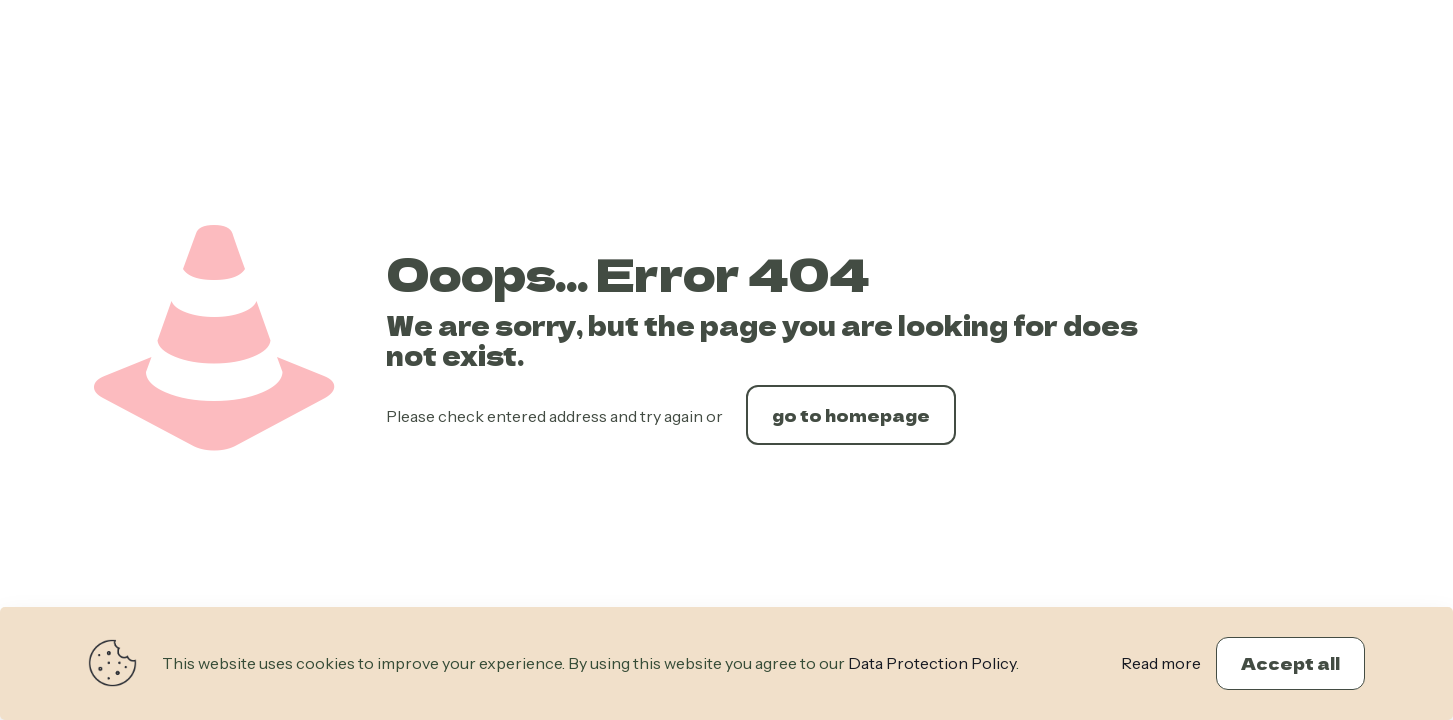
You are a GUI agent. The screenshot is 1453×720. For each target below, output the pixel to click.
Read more (1161, 663)
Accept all (1290, 663)
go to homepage (851, 415)
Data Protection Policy (932, 663)
